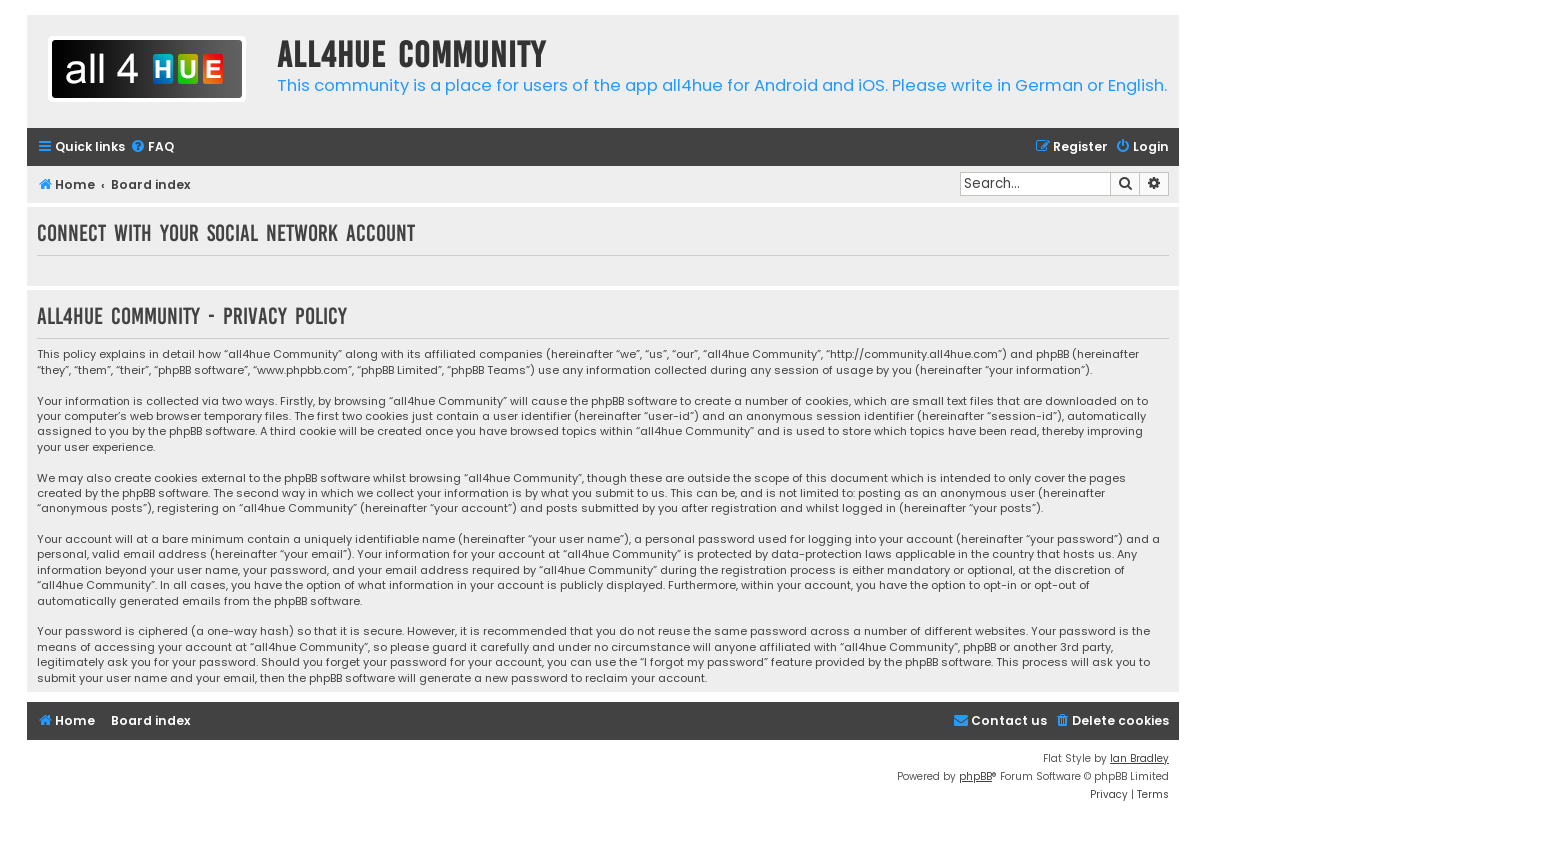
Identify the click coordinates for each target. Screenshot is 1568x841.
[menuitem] (152, 147)
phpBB (975, 776)
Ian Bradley (1139, 758)
